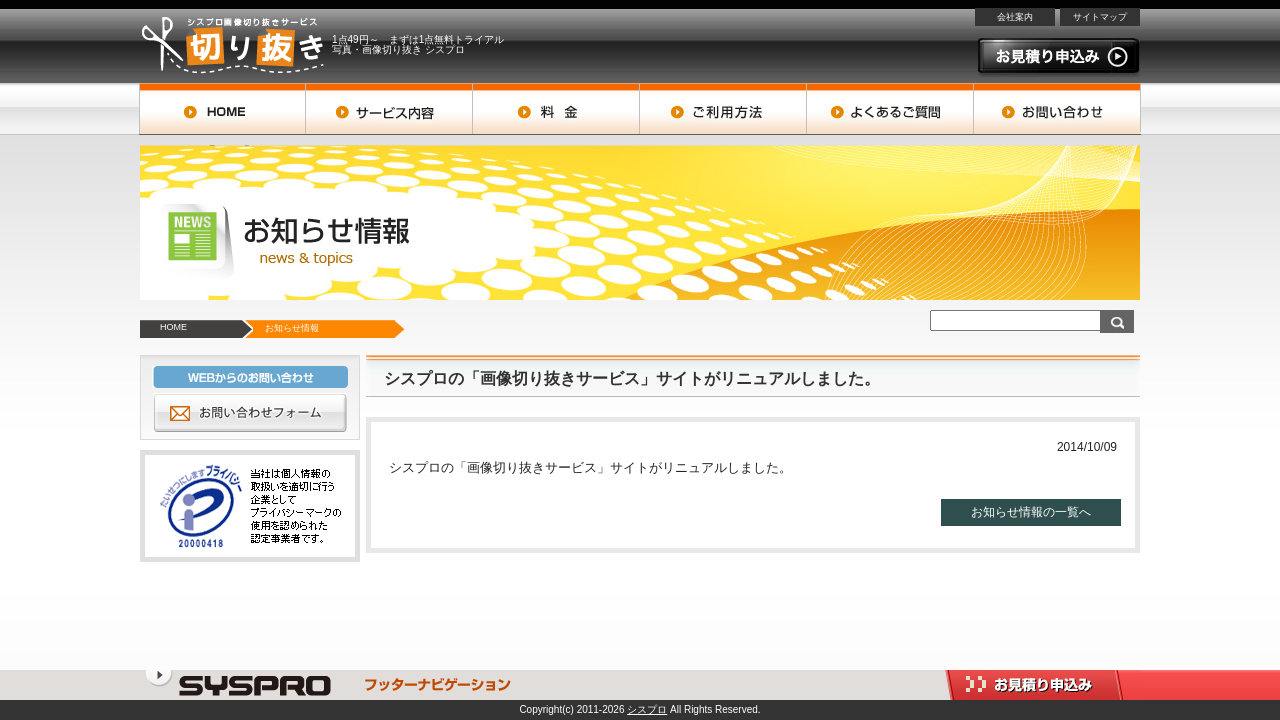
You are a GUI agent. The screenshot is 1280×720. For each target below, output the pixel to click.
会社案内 (1015, 17)
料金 (556, 109)
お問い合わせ (1057, 109)
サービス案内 (389, 109)
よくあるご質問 (890, 109)
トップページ (222, 109)
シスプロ (647, 709)
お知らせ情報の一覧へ (1031, 512)
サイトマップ (1100, 17)
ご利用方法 (723, 109)
